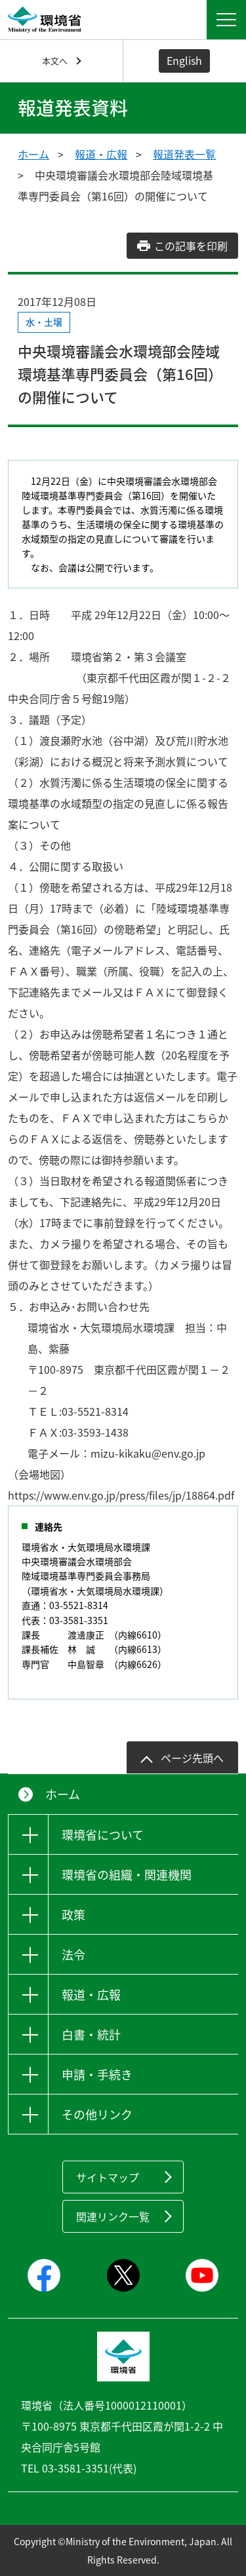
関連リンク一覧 (113, 2216)
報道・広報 (101, 154)
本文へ (55, 60)
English (184, 60)
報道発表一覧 (184, 154)
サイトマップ (107, 2177)
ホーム (33, 154)
